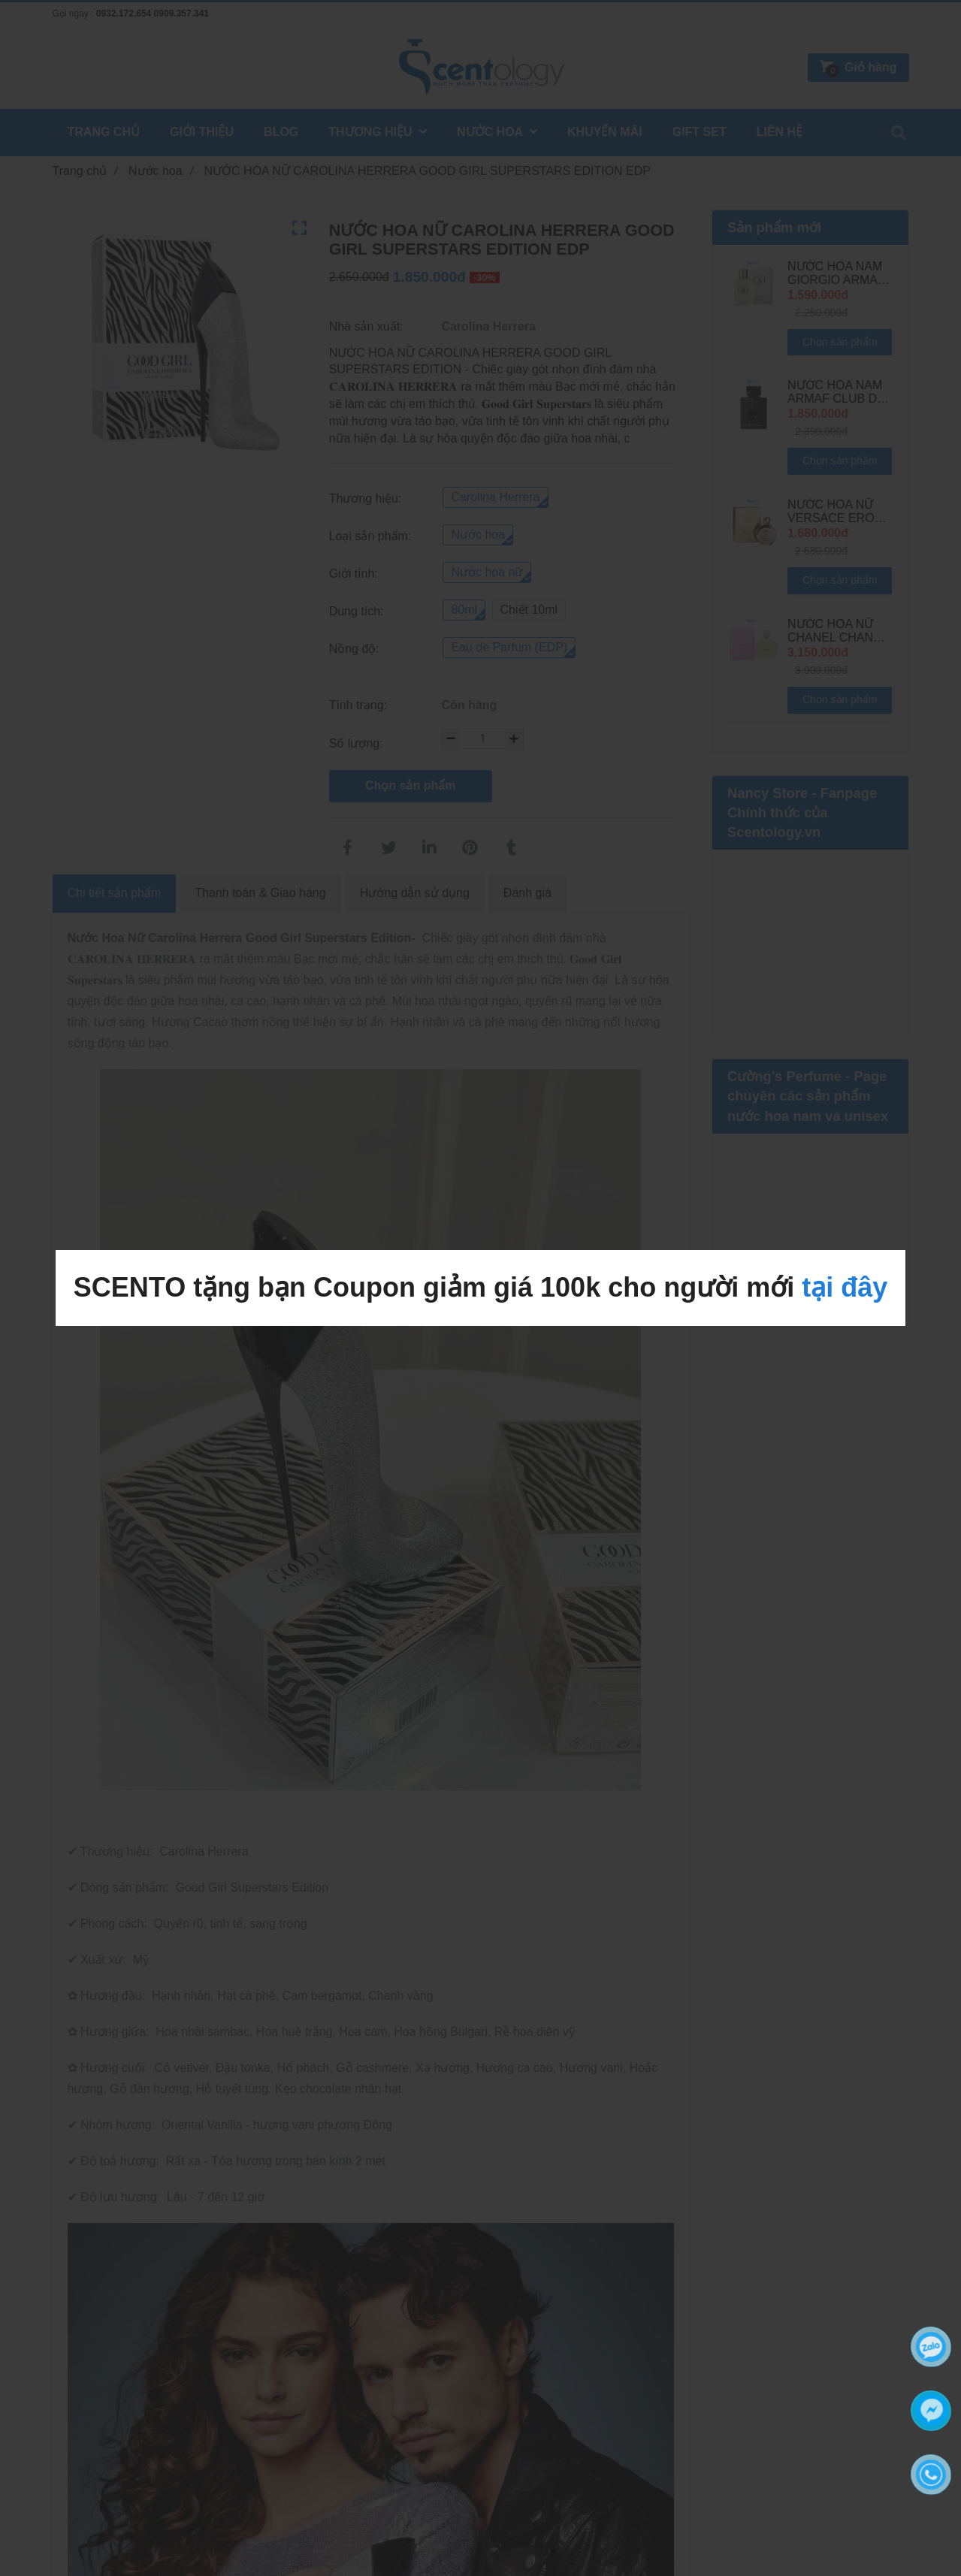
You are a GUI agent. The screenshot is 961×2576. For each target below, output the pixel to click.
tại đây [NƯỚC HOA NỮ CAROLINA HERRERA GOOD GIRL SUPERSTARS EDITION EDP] (844, 1287)
